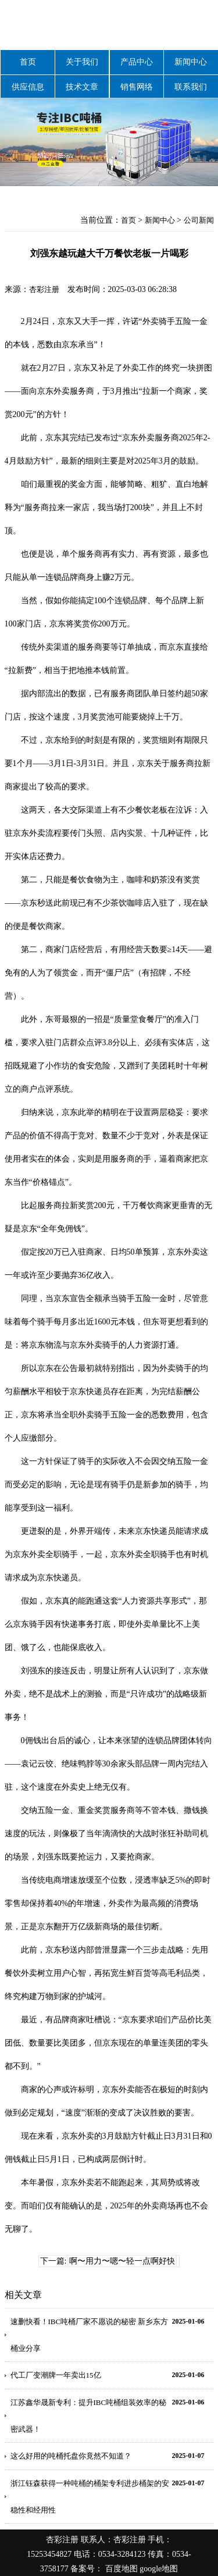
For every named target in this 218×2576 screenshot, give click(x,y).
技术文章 (82, 87)
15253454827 (49, 2554)
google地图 (159, 2568)
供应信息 (28, 87)
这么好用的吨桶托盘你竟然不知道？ (70, 2456)
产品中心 (136, 62)
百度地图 (121, 2568)
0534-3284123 (122, 2554)
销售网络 (136, 87)
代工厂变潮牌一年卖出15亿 (55, 2375)
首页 (28, 62)
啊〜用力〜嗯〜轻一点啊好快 (122, 2261)
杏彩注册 (44, 289)
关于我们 (82, 62)
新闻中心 (190, 62)
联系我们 (190, 87)
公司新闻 (199, 220)
